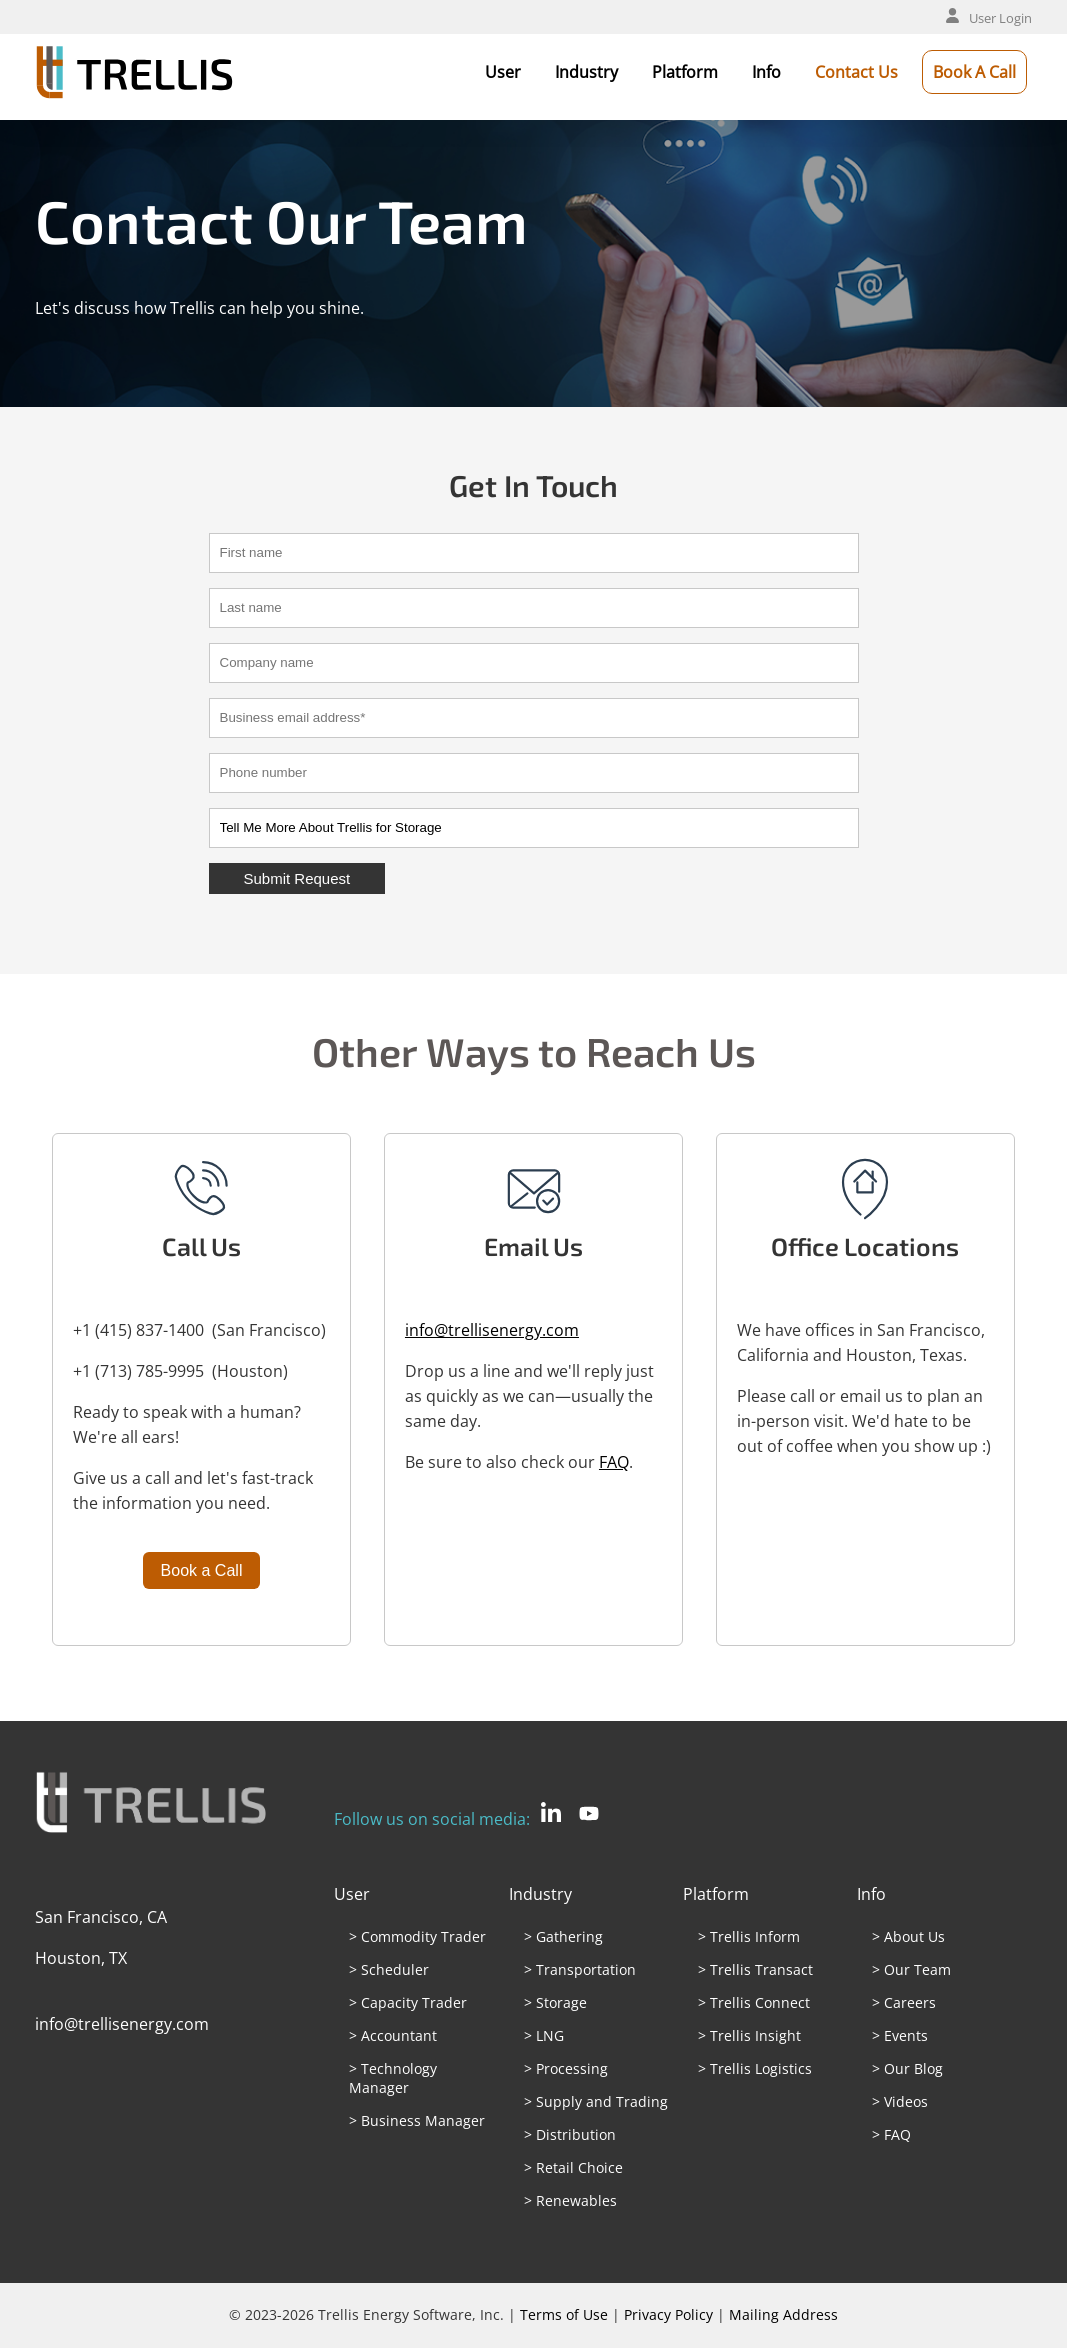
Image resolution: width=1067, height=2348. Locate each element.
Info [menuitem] (871, 1894)
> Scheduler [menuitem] (389, 1969)
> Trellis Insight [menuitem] (749, 2035)
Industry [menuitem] (540, 1894)
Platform (685, 72)
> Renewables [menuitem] (570, 2200)
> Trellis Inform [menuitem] (749, 1936)
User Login (989, 18)
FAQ (614, 1462)
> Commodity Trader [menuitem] (417, 1936)
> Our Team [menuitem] (911, 1969)
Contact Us (856, 72)
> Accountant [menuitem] (393, 2035)
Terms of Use (564, 2314)
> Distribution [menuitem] (570, 2134)
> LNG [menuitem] (544, 2035)
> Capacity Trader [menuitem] (408, 2002)
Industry (586, 72)
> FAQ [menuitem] (891, 2134)
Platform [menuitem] (716, 1894)
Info (766, 72)
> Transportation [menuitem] (580, 1969)
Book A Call (974, 72)
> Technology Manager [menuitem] (393, 2078)
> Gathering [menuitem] (563, 1936)
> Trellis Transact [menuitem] (755, 1969)
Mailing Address (783, 2314)
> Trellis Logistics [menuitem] (755, 2068)
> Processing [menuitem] (566, 2068)
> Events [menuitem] (900, 2035)
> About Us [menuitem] (908, 1936)
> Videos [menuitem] (900, 2101)
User (503, 72)
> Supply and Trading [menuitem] (596, 2101)
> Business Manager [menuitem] (417, 2120)
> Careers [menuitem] (904, 2002)
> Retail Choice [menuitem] (573, 2167)
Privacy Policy (668, 2314)
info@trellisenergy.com (492, 1330)
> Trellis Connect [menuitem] (754, 2002)
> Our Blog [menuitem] (907, 2068)
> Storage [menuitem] (555, 2002)
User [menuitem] (352, 1894)
